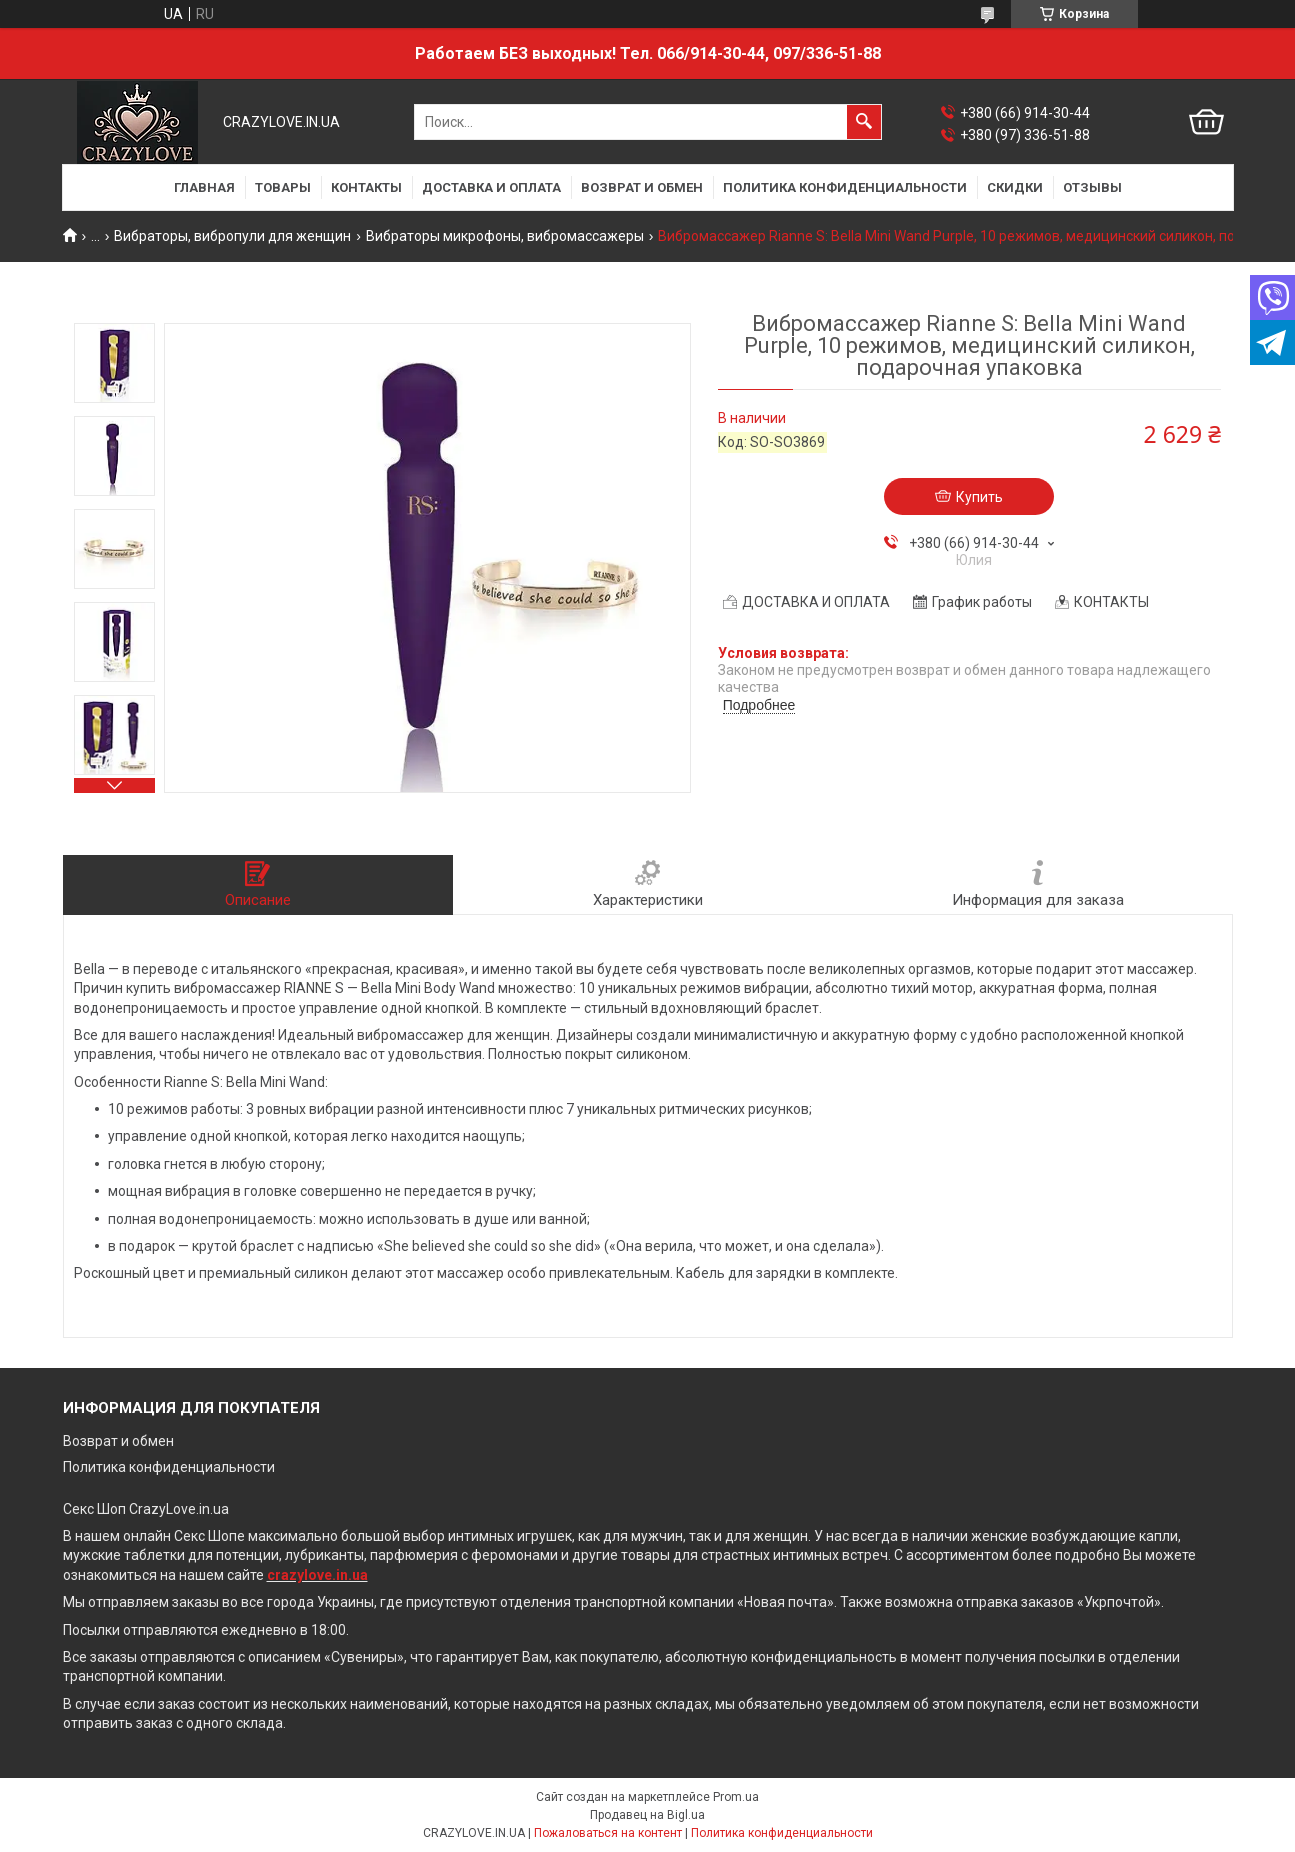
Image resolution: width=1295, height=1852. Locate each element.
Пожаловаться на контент (608, 1833)
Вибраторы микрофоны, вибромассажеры (505, 236)
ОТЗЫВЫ (1092, 187)
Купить (979, 497)
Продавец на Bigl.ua (647, 1815)
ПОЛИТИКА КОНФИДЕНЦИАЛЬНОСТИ (845, 187)
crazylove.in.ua (317, 1575)
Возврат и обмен (118, 1441)
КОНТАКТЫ (366, 187)
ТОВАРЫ (283, 187)
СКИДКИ (1015, 187)
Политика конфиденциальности (169, 1467)
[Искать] (864, 122)
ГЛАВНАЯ (204, 187)
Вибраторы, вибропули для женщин (232, 236)
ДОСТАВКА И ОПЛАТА (491, 187)
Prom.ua (736, 1797)
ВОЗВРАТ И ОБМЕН (642, 187)
